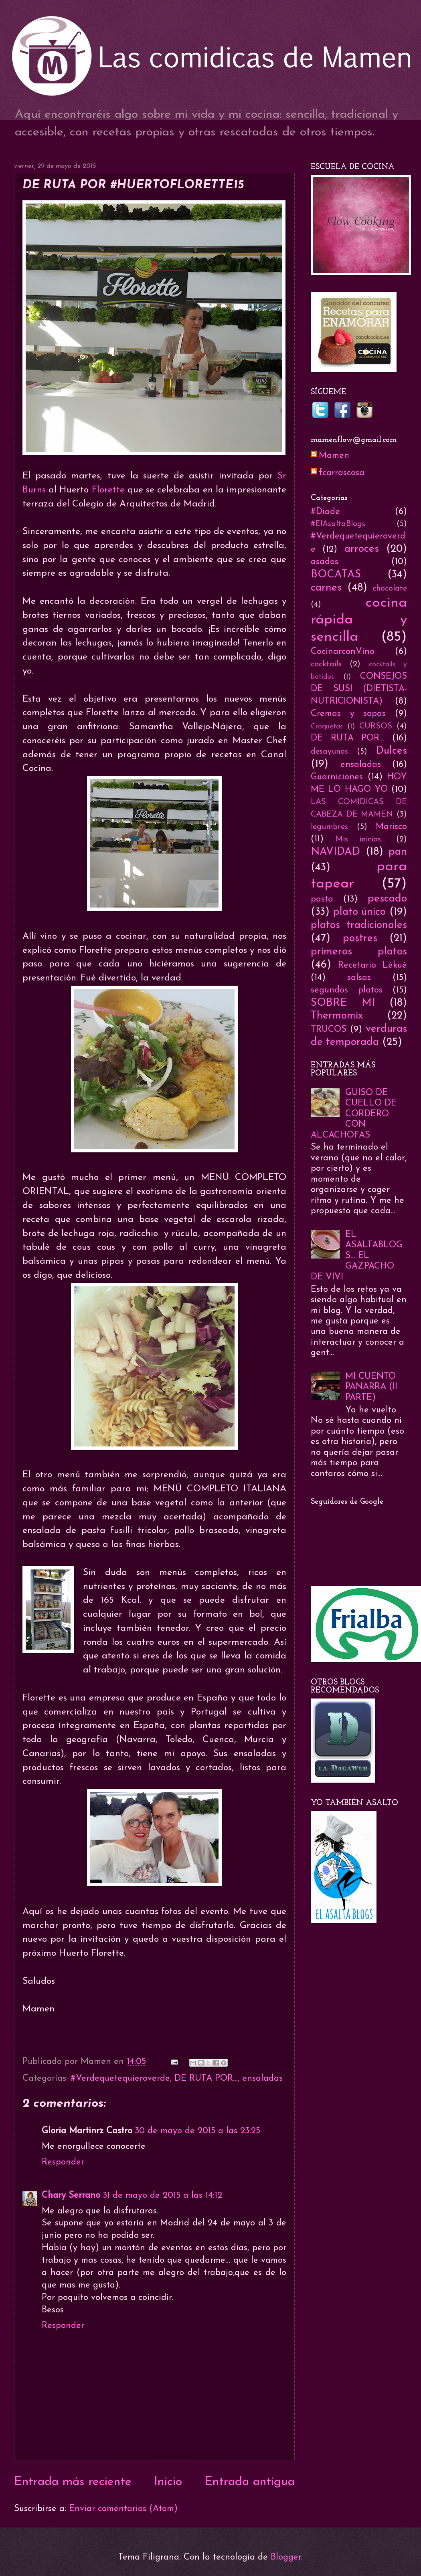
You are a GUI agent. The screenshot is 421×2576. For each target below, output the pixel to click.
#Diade (325, 511)
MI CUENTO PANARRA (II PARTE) (371, 1387)
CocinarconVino (342, 651)
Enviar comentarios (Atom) (123, 2508)
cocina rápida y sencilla (359, 620)
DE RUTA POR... (206, 2078)
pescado (387, 899)
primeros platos (359, 951)
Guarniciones (337, 777)
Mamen (334, 455)
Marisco (391, 826)
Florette (110, 490)
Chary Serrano (71, 2195)
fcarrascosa (341, 473)
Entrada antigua (249, 2482)
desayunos (329, 752)
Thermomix (337, 1016)
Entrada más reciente (73, 2482)
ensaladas (262, 2078)
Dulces (391, 751)
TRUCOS (328, 1029)
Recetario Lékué (372, 965)
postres (360, 938)
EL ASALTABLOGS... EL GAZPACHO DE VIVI (357, 1256)
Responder (63, 2162)
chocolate (389, 589)
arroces (361, 549)
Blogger (286, 2557)
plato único (359, 912)
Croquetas (327, 726)
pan (398, 852)
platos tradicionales (359, 925)
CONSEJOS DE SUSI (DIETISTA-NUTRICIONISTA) (359, 689)
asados (324, 562)
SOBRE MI (343, 1003)
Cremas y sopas (348, 713)
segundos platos (347, 990)
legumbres (329, 827)
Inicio (168, 2482)
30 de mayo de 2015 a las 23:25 (197, 2131)
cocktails (326, 664)
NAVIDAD (335, 852)
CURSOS (375, 726)
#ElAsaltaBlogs (338, 524)
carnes (326, 588)
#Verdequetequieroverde (120, 2078)
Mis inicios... (360, 839)
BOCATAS (336, 574)
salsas (359, 977)
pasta (322, 899)
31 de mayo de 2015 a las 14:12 (162, 2195)
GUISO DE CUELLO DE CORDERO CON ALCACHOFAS (354, 1114)
